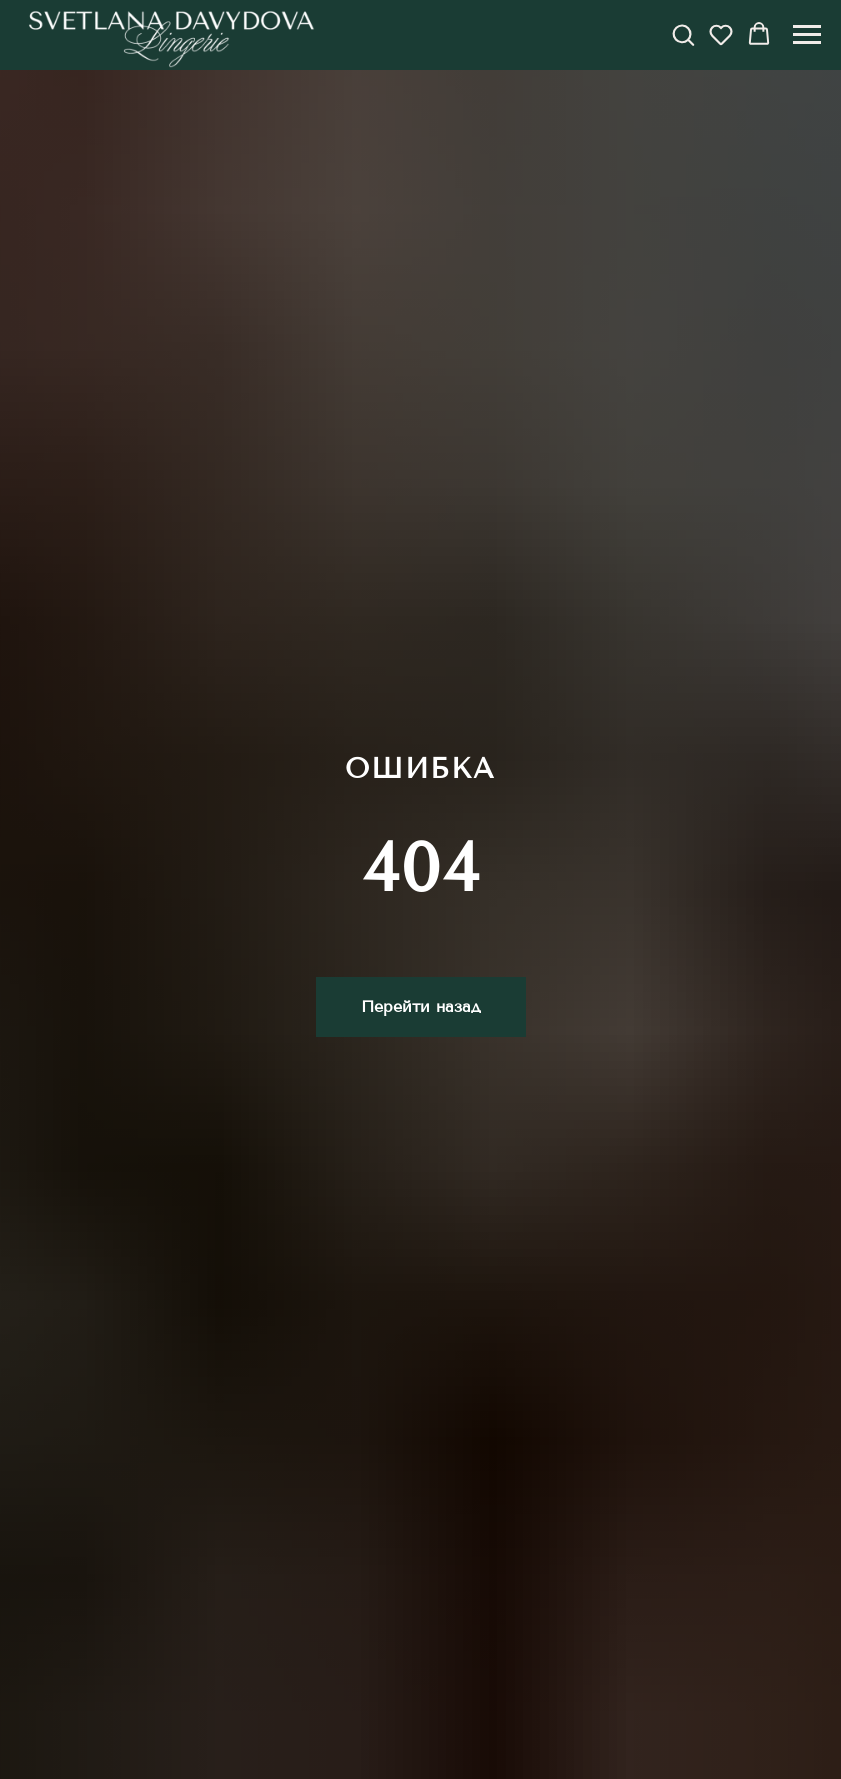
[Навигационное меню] (807, 35)
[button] (683, 34)
